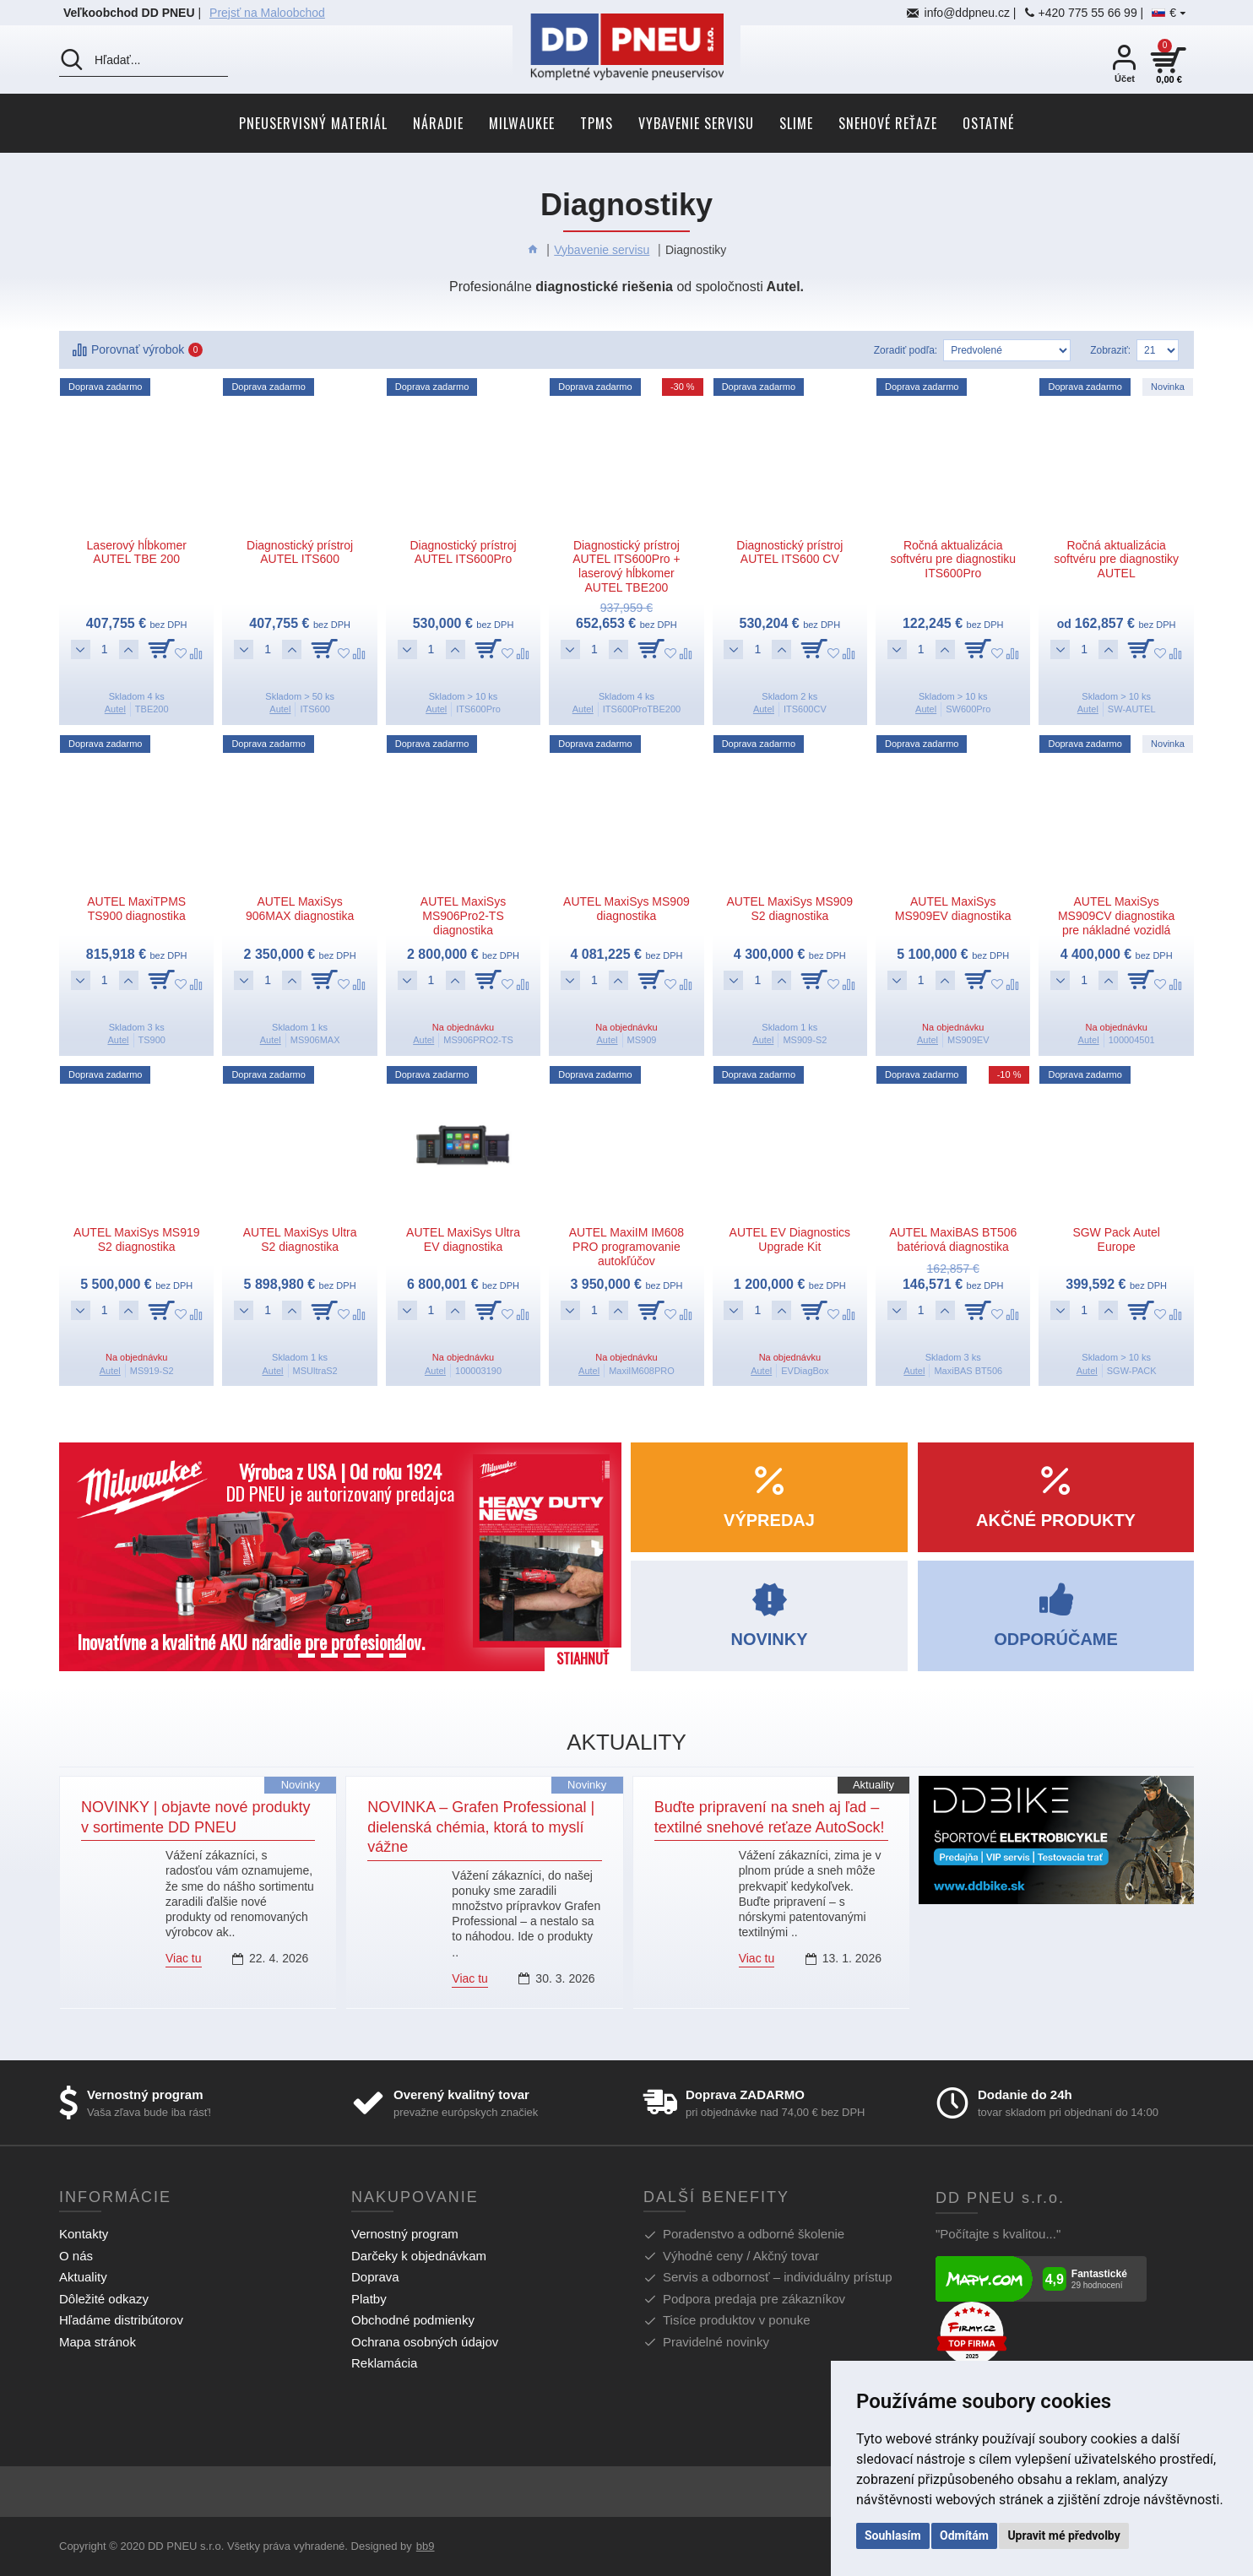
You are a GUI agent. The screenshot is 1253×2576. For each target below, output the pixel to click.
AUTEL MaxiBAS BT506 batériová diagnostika (953, 1239)
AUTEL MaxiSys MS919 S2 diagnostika (136, 1239)
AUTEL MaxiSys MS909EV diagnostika (953, 909)
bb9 (425, 2546)
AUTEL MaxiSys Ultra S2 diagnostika (300, 1239)
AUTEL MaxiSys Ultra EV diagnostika (463, 1239)
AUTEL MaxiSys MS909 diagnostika (626, 909)
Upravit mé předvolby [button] (1063, 2535)
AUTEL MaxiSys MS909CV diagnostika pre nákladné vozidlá (1116, 916)
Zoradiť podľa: (905, 350)
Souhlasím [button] (893, 2535)
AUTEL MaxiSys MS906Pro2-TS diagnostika (463, 916)
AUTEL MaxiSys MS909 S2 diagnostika (790, 909)
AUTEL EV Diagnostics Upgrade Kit (790, 1239)
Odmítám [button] (964, 2535)
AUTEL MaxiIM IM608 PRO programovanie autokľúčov (626, 1247)
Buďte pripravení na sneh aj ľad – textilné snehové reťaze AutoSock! (769, 1817)
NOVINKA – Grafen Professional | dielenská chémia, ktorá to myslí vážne (480, 1827)
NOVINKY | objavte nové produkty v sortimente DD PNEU (196, 1817)
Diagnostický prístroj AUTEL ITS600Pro (463, 552)
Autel (115, 709)
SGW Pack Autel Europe (1115, 1239)
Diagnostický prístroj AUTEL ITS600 (300, 552)
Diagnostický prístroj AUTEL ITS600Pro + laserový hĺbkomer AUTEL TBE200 (626, 566)
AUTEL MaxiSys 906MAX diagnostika (300, 909)
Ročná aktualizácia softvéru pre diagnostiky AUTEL (1116, 559)
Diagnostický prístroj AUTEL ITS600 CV (789, 552)
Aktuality (873, 1784)
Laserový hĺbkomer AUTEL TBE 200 (137, 552)
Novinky (300, 1784)
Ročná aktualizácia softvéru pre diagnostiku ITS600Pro (953, 559)
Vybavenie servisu (601, 250)
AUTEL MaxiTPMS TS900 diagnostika (136, 909)
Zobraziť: (1110, 350)
